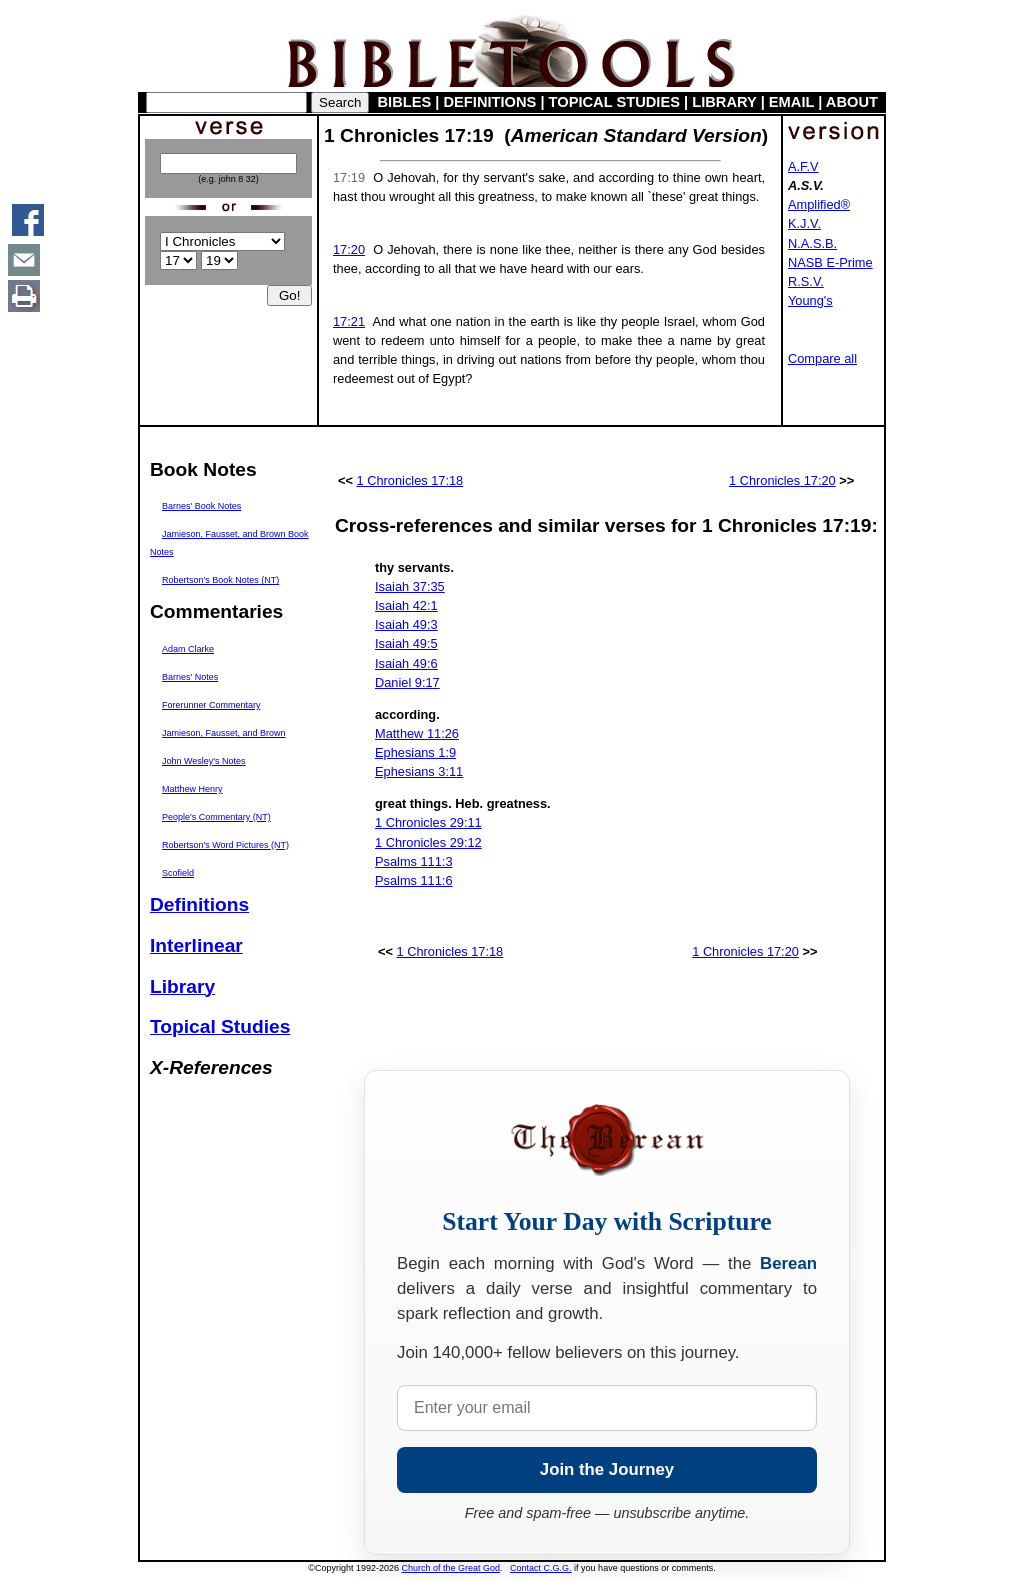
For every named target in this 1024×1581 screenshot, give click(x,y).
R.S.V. (806, 281)
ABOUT (852, 102)
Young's (810, 300)
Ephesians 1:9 (415, 752)
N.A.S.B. (812, 243)
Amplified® (819, 204)
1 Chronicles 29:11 (428, 822)
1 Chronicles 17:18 (410, 480)
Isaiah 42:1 (406, 605)
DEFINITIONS (490, 102)
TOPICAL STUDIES (614, 102)
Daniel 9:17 (407, 682)
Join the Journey (607, 1469)
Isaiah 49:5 (406, 643)
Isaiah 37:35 (410, 586)
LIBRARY (724, 102)
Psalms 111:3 (414, 861)
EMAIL (791, 102)
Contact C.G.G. (541, 1568)
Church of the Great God (451, 1568)
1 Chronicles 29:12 (428, 842)
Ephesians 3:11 (419, 771)
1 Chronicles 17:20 (782, 480)
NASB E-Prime (830, 262)
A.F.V (803, 166)
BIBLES (405, 102)
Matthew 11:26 (417, 733)
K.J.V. (804, 223)
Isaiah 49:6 (406, 663)
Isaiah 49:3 (406, 624)
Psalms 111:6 (414, 880)
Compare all (822, 358)
